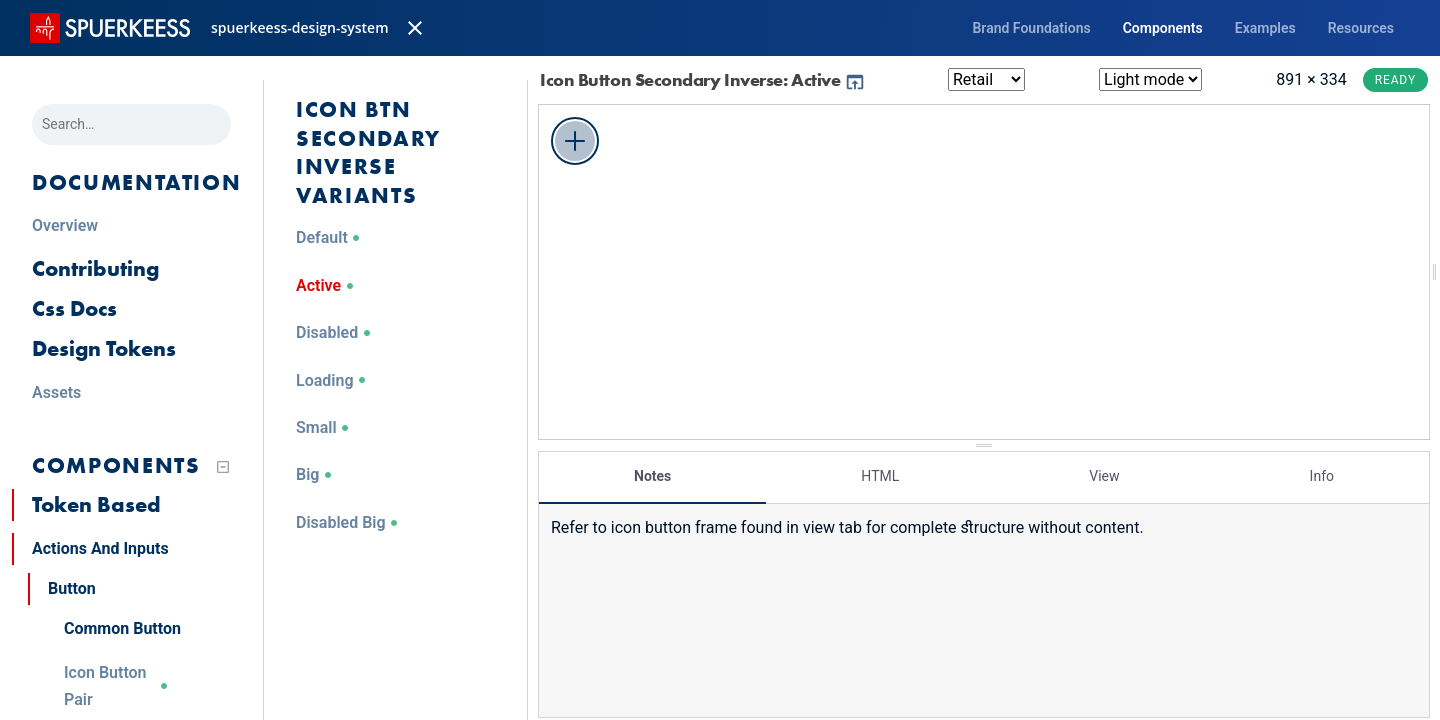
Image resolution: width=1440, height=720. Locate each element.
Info (1322, 475)
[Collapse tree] (223, 467)
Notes (652, 475)
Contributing (95, 268)
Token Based (96, 504)
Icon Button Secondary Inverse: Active (703, 79)
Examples (1265, 28)
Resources (1361, 28)
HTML (880, 475)
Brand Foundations (1031, 28)
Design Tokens (104, 348)
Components (1163, 28)
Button (72, 588)
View (1104, 475)
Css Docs (74, 308)
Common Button (122, 628)
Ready (1395, 80)
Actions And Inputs (100, 548)
